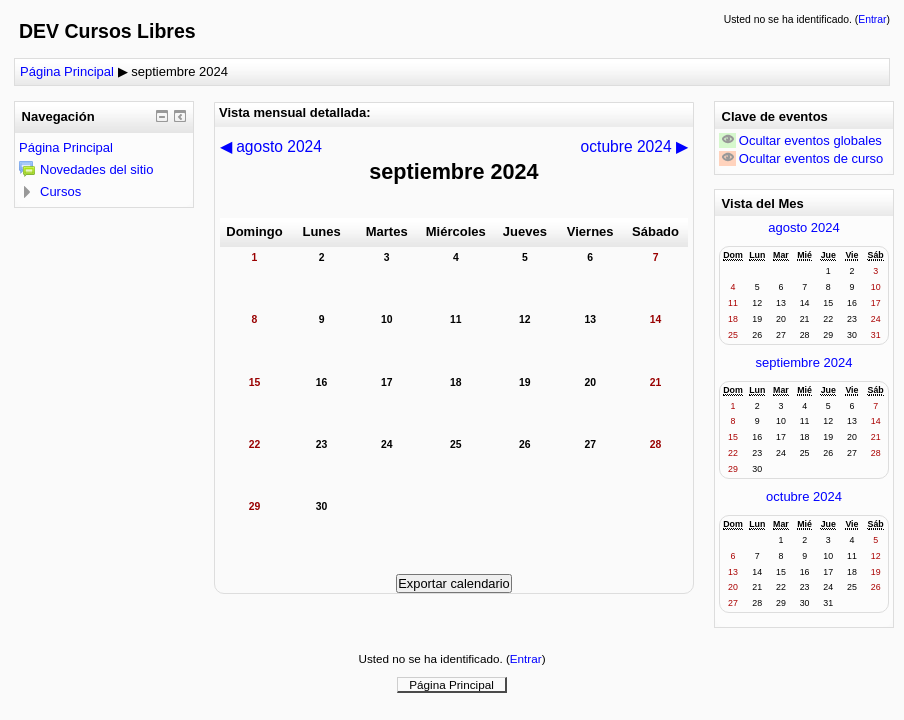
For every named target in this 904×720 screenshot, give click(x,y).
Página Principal (67, 71)
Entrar (872, 19)
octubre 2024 (804, 496)
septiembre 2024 (179, 71)
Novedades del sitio (96, 169)
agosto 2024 (804, 227)
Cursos (60, 191)
